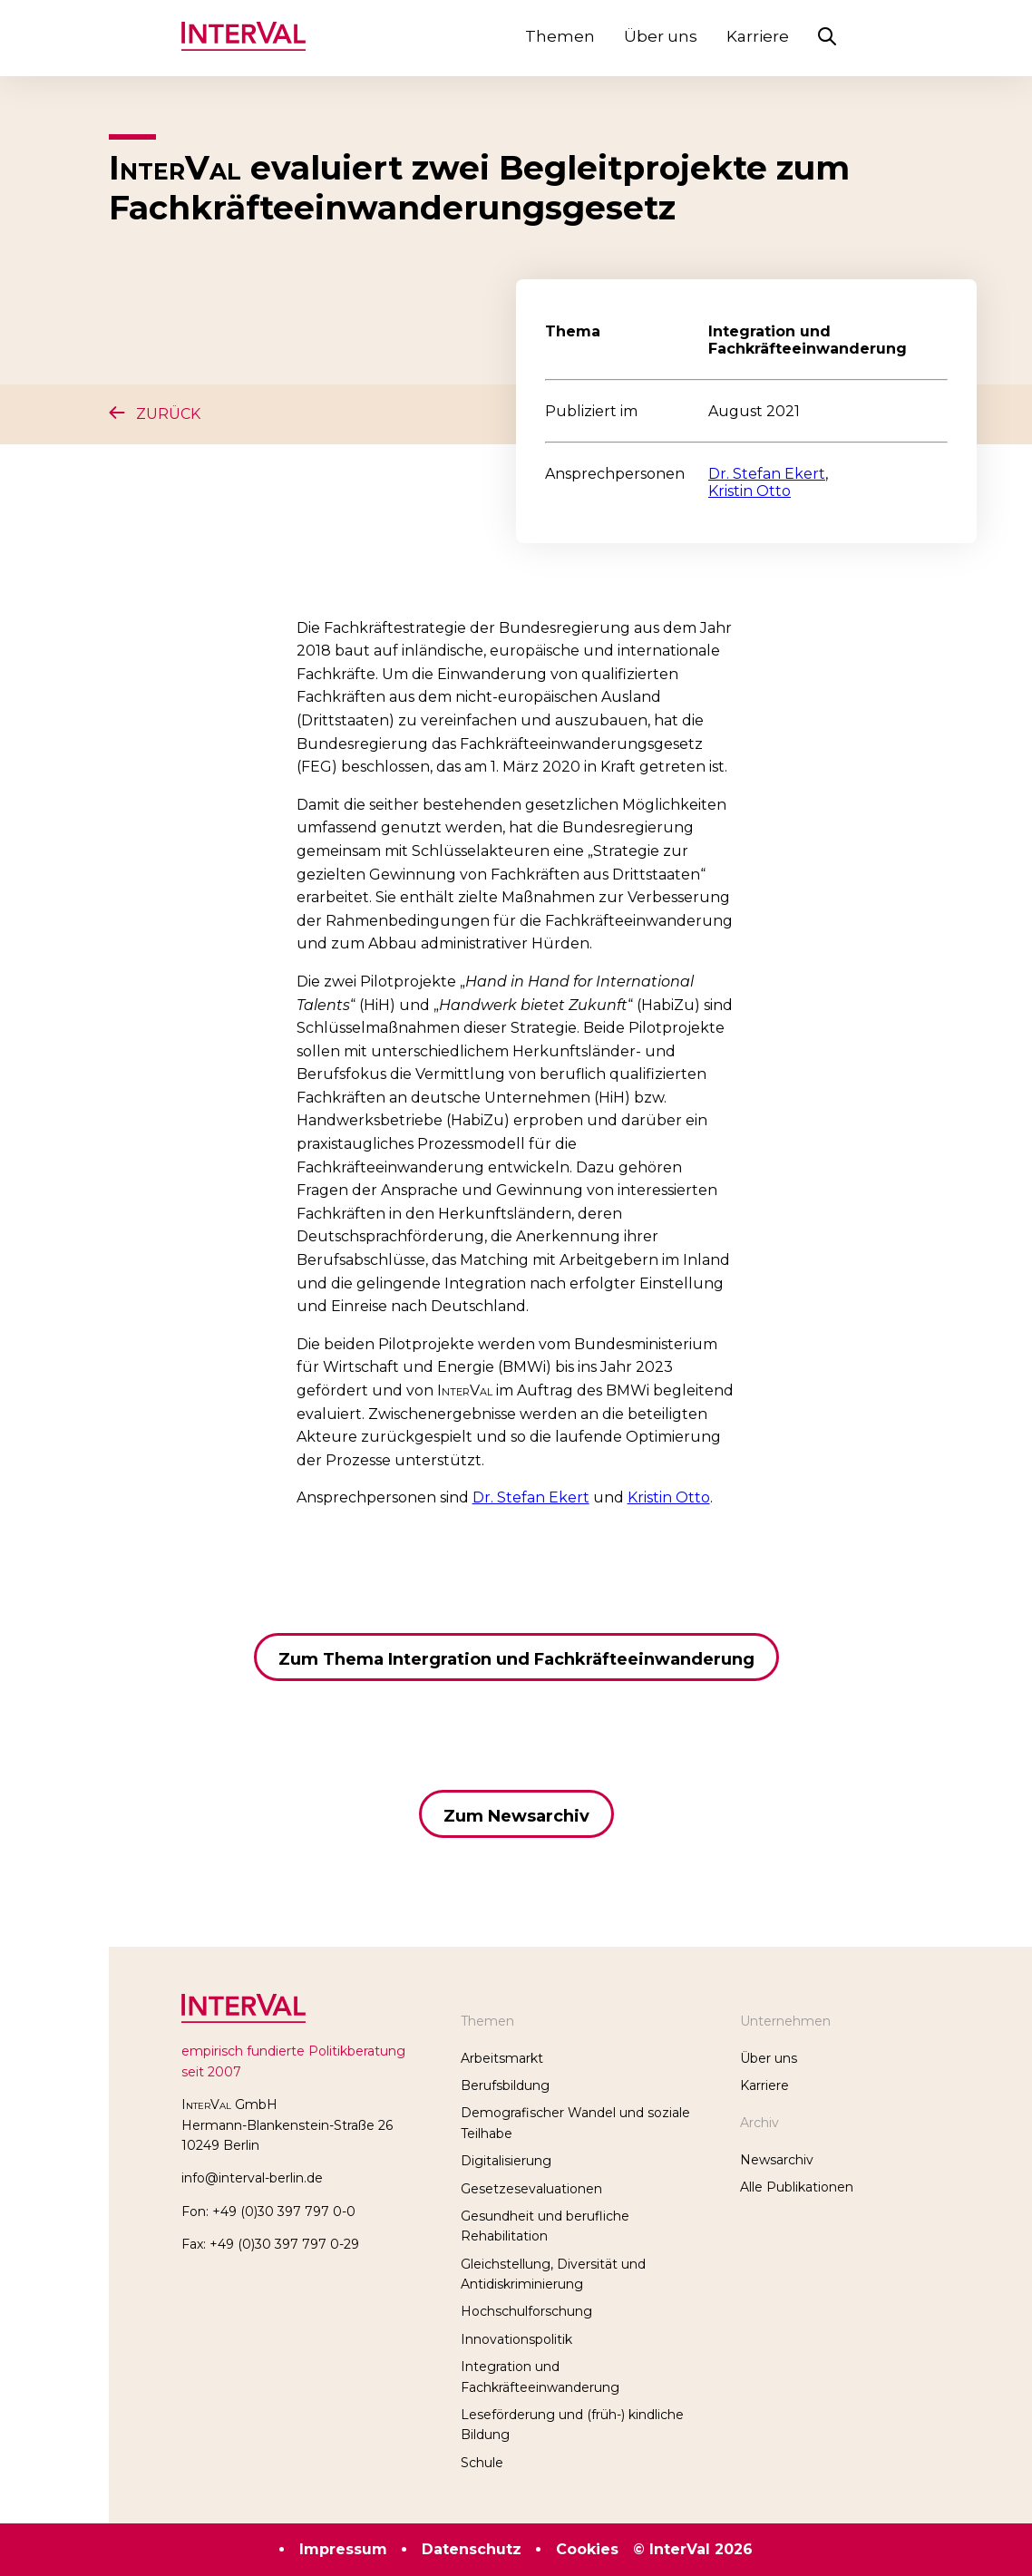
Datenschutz (471, 2549)
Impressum (343, 2549)
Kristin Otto (749, 491)
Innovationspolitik (516, 2339)
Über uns (660, 36)
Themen (560, 36)
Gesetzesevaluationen (531, 2189)
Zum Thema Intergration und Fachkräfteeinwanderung (516, 1659)
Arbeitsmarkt (502, 2058)
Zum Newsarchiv (516, 1816)
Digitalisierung (506, 2161)
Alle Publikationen (796, 2187)
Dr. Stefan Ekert (766, 473)
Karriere (757, 36)
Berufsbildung (505, 2085)
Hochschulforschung (526, 2311)
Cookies (587, 2549)
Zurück (154, 414)
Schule (482, 2462)
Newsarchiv (776, 2160)
